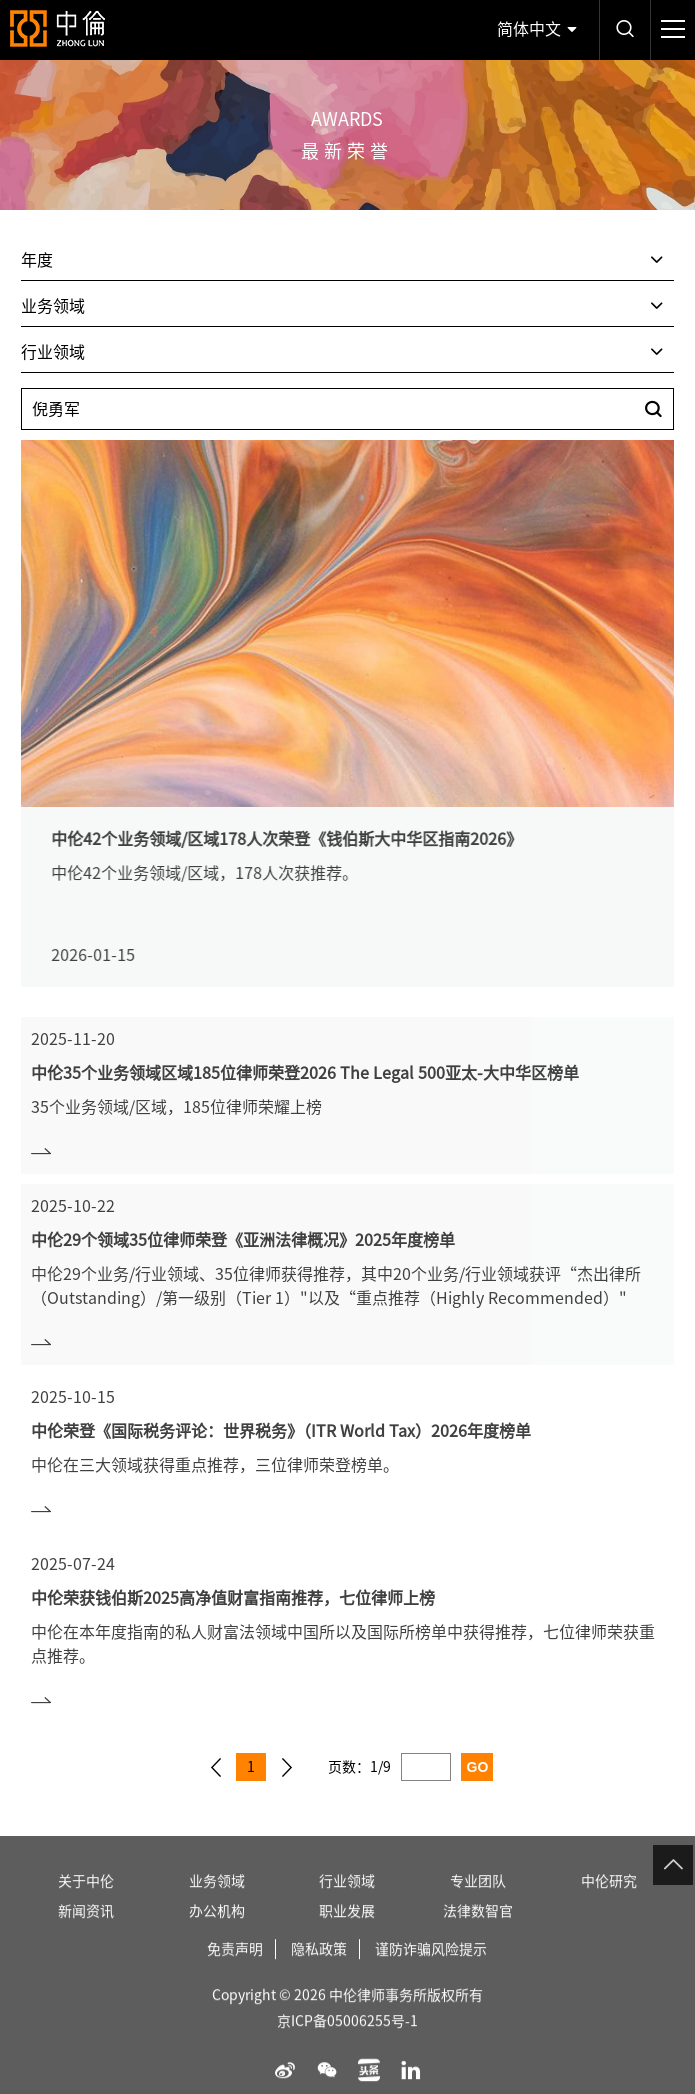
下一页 (287, 1767)
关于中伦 (86, 1900)
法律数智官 (478, 1930)
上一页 (216, 1767)
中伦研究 (609, 1900)
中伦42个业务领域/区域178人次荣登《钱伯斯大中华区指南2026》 (305, 839)
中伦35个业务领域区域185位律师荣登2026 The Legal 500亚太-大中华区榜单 (305, 1073)
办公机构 (217, 1930)
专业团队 (478, 1900)
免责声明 (235, 1968)
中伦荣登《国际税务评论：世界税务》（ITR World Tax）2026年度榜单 (281, 1431)
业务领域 (217, 1900)
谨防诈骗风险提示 (431, 1968)
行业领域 (347, 1900)
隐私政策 (319, 1968)
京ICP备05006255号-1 (347, 2040)
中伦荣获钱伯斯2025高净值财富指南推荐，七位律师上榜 (233, 1598)
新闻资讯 (86, 1930)
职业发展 (347, 1930)
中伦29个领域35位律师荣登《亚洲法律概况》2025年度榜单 (243, 1240)
